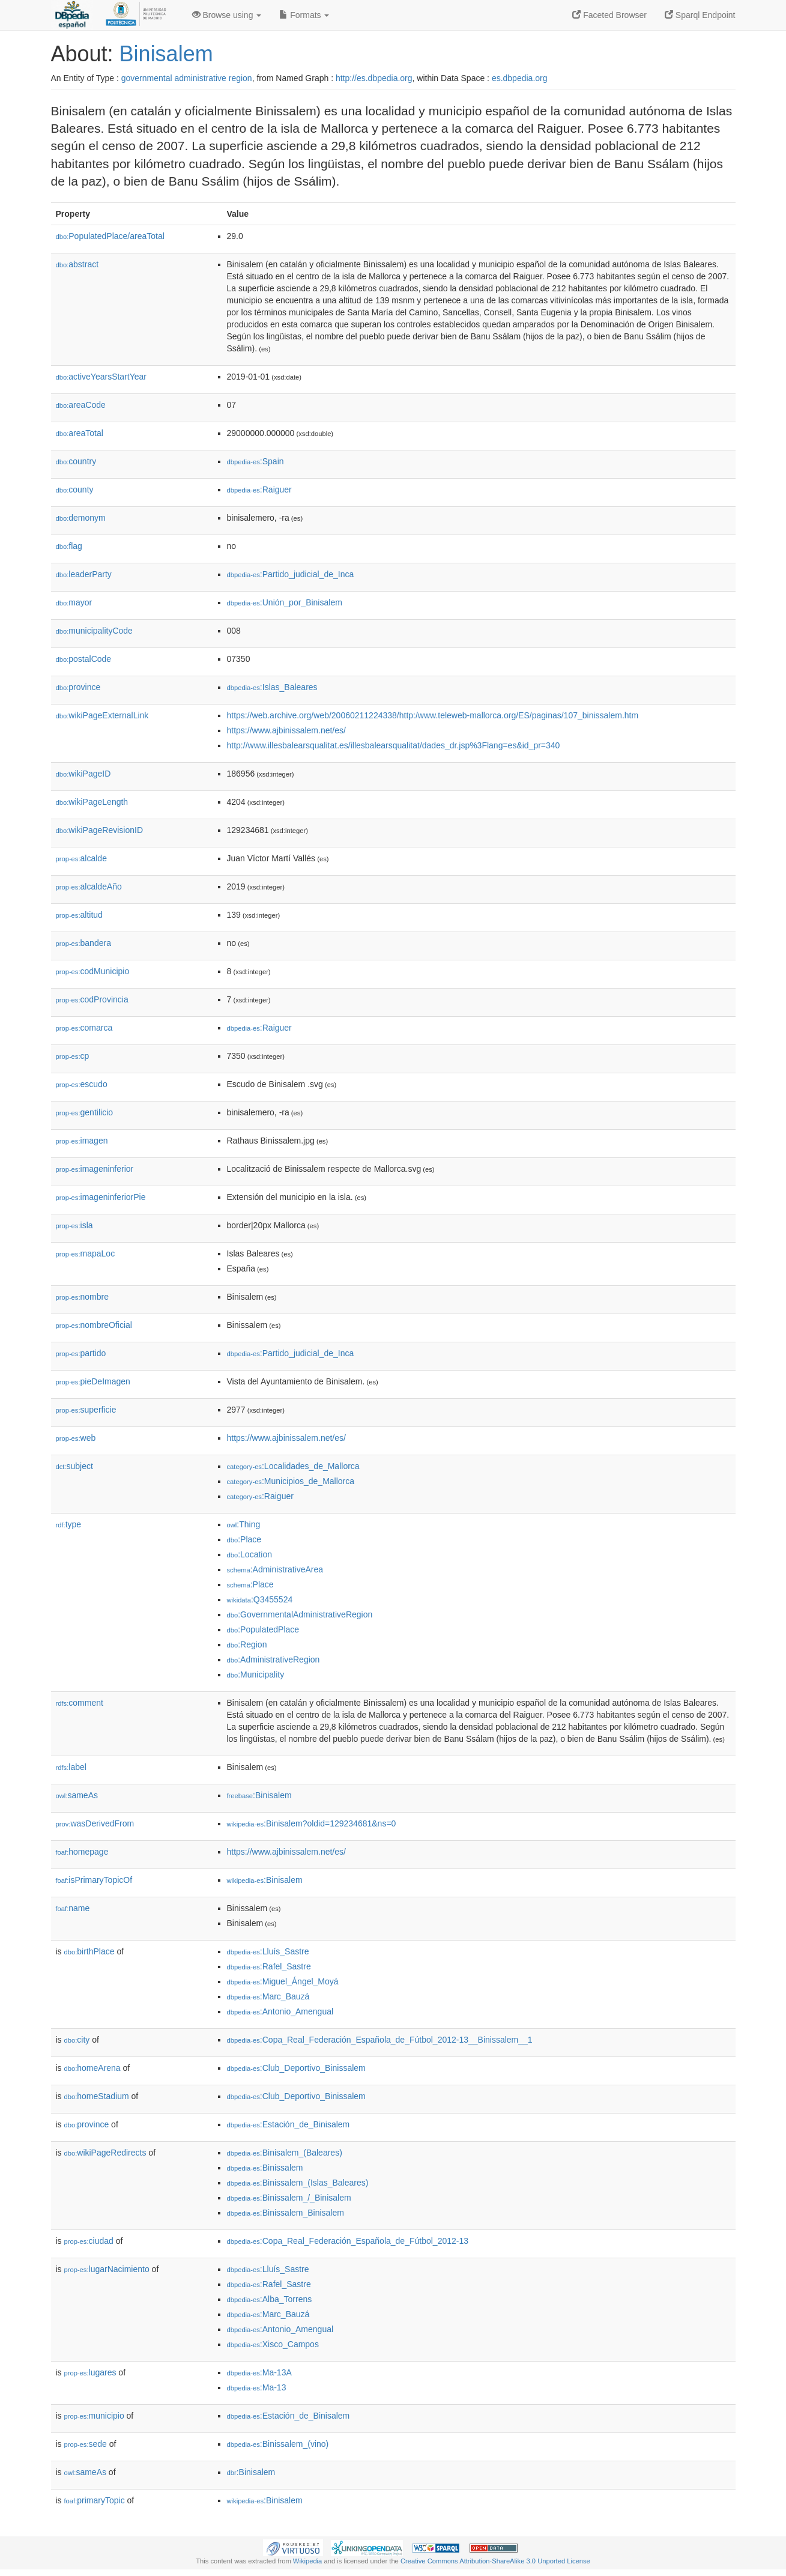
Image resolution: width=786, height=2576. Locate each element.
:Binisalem (259, 1795)
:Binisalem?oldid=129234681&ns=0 (311, 1823)
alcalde (81, 858)
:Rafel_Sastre (269, 1966)
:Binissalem (265, 2167)
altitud (79, 915)
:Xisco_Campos (273, 2344)
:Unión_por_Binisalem (284, 602)
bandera (83, 943)
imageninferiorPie (101, 1197)
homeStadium (96, 2096)
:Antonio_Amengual (280, 2011)
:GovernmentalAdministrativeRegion (300, 1614)
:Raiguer (259, 489)
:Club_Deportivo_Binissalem (296, 2068)
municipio (94, 2415)
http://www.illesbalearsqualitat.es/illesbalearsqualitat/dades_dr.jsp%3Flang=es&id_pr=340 (393, 745)
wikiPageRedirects (105, 2152)
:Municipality (256, 1674)
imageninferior (95, 1169)
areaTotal (79, 433)
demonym (81, 518)
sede (85, 2444)
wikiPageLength (92, 802)
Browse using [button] (227, 15)
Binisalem (166, 53)
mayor (74, 602)
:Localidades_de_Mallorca (293, 1466)
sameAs (77, 1795)
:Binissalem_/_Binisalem (289, 2197)
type (69, 1524)
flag (69, 546)
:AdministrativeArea (275, 1569)
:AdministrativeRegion (273, 1659)
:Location (250, 1554)
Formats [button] (304, 15)
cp (72, 1056)
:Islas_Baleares (272, 687)
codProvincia (92, 999)
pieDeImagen (93, 1381)
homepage (82, 1851)
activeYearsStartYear (101, 376)
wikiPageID (83, 773)
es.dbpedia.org (520, 78)
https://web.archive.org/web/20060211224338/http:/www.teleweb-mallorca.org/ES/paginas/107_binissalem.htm (433, 715)
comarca (84, 1027)
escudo (81, 1084)
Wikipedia (307, 2561)
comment (79, 1703)
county (75, 489)
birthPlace (89, 1951)
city (77, 2039)
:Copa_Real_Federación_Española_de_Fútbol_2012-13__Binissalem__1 (380, 2039)
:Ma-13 (256, 2387)
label (71, 1767)
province (78, 687)
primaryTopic (94, 2500)
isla (74, 1225)
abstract (77, 264)
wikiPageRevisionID (100, 830)
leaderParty (84, 574)
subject (74, 1466)
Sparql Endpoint (700, 15)
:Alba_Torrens (269, 2299)
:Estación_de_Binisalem (288, 2124)
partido (81, 1353)
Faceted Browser (609, 15)
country (76, 461)
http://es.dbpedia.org (374, 78)
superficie (86, 1409)
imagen (82, 1140)
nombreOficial (94, 1325)
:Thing (244, 1524)
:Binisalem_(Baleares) (284, 2152)
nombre (82, 1297)
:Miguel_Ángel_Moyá (283, 1981)
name (73, 1908)
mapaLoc (85, 1253)
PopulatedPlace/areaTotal (110, 236)
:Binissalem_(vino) (278, 2444)
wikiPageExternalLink (102, 715)
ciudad (88, 2241)
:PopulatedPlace (263, 1629)
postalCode (84, 659)
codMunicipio (93, 971)
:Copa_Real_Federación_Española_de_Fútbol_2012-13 (348, 2241)
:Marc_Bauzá (268, 1996)
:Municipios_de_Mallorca (291, 1481)
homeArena (92, 2068)
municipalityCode (94, 630)
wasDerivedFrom (95, 1823)
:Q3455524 (260, 1599)
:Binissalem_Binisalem (285, 2212)
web (76, 1438)
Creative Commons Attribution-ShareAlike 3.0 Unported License (495, 2561)
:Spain (255, 461)
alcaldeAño (89, 886)
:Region (247, 1644)
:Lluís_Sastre (268, 1951)
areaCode (81, 405)
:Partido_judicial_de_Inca (290, 574)
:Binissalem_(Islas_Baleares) (298, 2182)
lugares (90, 2372)
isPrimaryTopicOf (94, 1880)
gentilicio (84, 1112)
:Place (244, 1539)
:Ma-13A (259, 2372)
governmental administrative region (186, 78)
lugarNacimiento (107, 2269)
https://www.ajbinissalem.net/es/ (286, 730)
